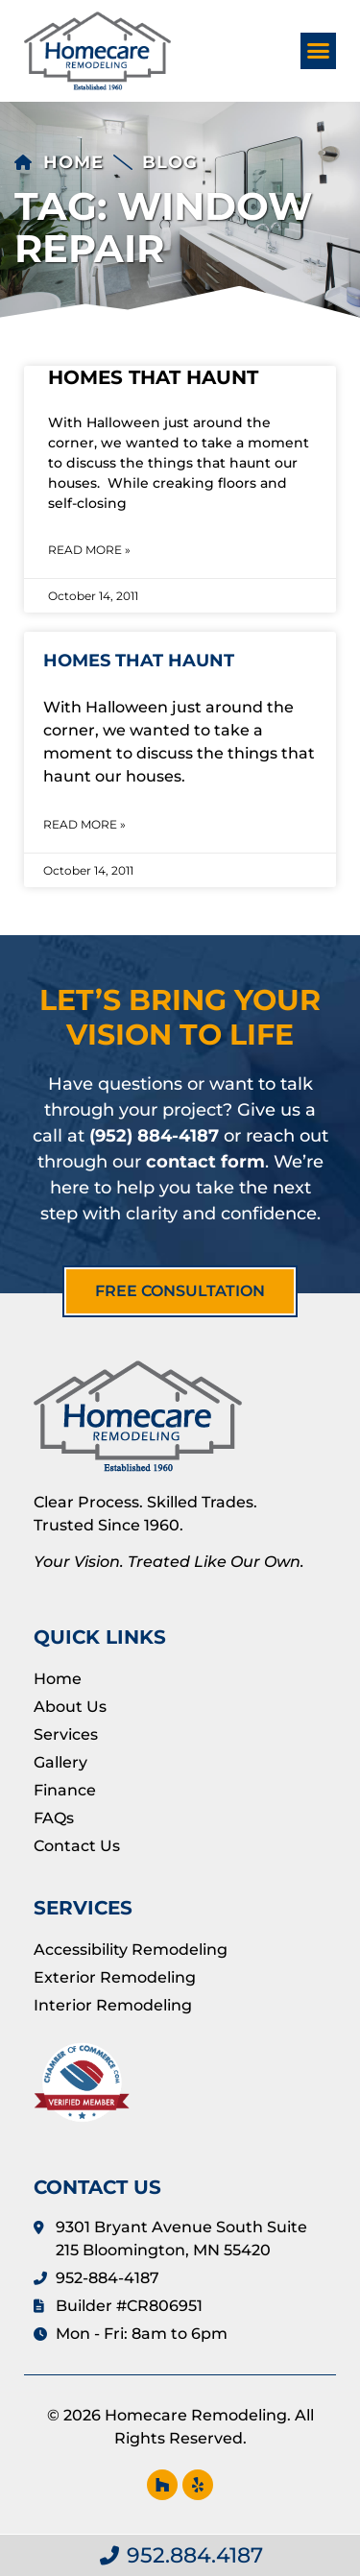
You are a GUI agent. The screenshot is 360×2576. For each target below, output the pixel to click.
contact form (205, 1161)
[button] (318, 51)
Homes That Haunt (153, 377)
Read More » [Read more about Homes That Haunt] (89, 549)
